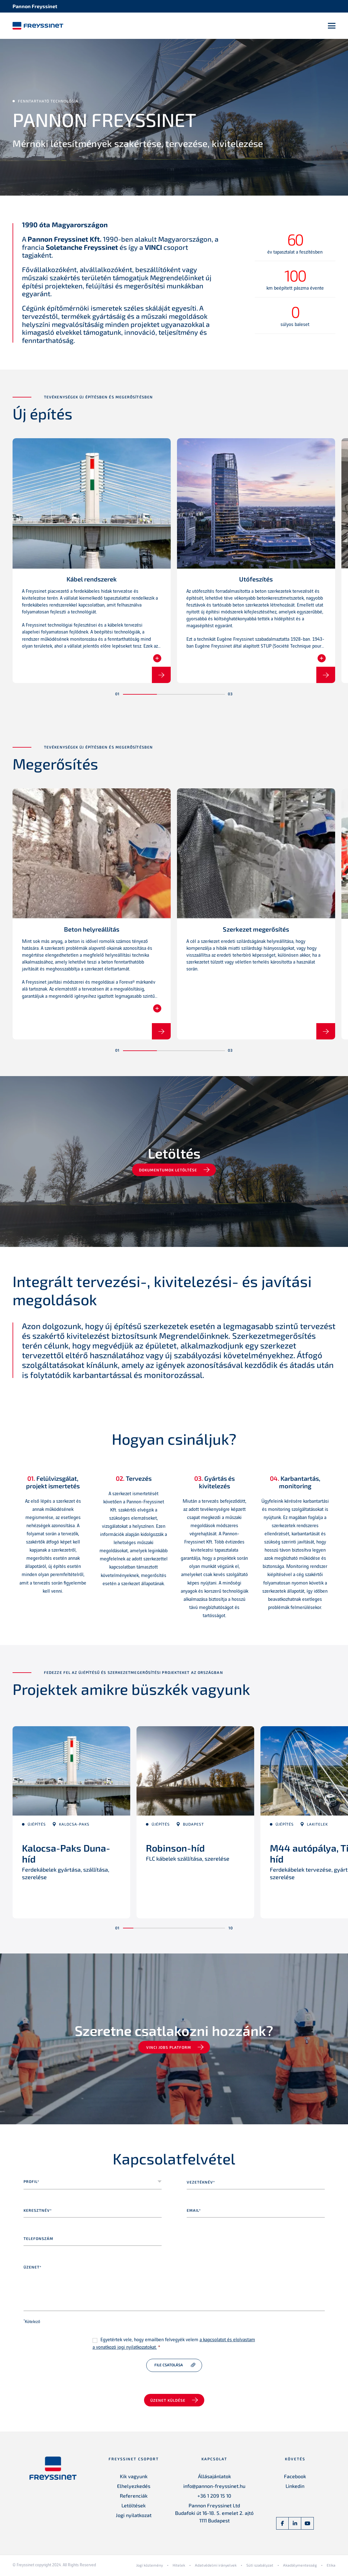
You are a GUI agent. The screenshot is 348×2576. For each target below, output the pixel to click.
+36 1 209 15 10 (214, 2497)
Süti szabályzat (259, 2566)
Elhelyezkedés (133, 2487)
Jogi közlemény (149, 2566)
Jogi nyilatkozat (134, 2517)
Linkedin (295, 2487)
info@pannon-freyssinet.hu (214, 2487)
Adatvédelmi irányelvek (216, 2566)
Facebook (295, 2478)
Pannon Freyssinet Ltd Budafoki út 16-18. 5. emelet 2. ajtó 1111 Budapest (214, 2514)
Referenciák (133, 2497)
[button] (140, 1052)
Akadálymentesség (300, 2566)
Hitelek (179, 2566)
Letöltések (133, 2507)
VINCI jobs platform (168, 2049)
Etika (331, 2566)
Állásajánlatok (214, 2478)
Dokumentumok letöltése (169, 1172)
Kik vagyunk (133, 2478)
